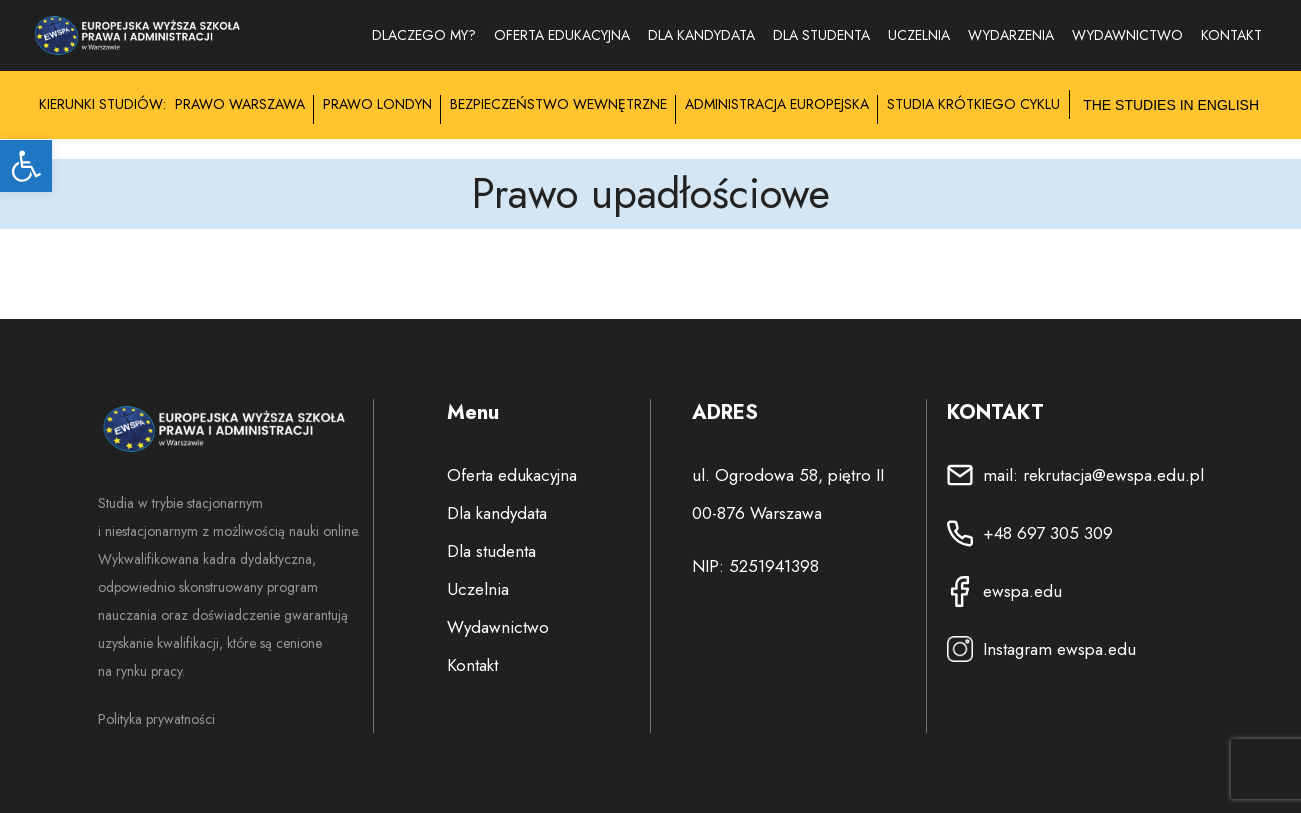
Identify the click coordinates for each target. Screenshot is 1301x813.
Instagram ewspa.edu (1059, 649)
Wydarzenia (1011, 35)
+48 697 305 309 (1048, 533)
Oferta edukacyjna (562, 35)
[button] (26, 166)
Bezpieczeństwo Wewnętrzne (558, 104)
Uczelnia (919, 35)
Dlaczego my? (424, 35)
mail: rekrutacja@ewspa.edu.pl (1093, 475)
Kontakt (1231, 35)
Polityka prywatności (156, 719)
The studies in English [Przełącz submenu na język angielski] (1171, 105)
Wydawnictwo (498, 627)
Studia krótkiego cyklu (973, 104)
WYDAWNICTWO (1127, 35)
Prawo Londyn (377, 104)
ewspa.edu (1022, 591)
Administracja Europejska (777, 104)
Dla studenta (821, 35)
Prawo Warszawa (240, 104)
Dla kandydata (701, 35)
